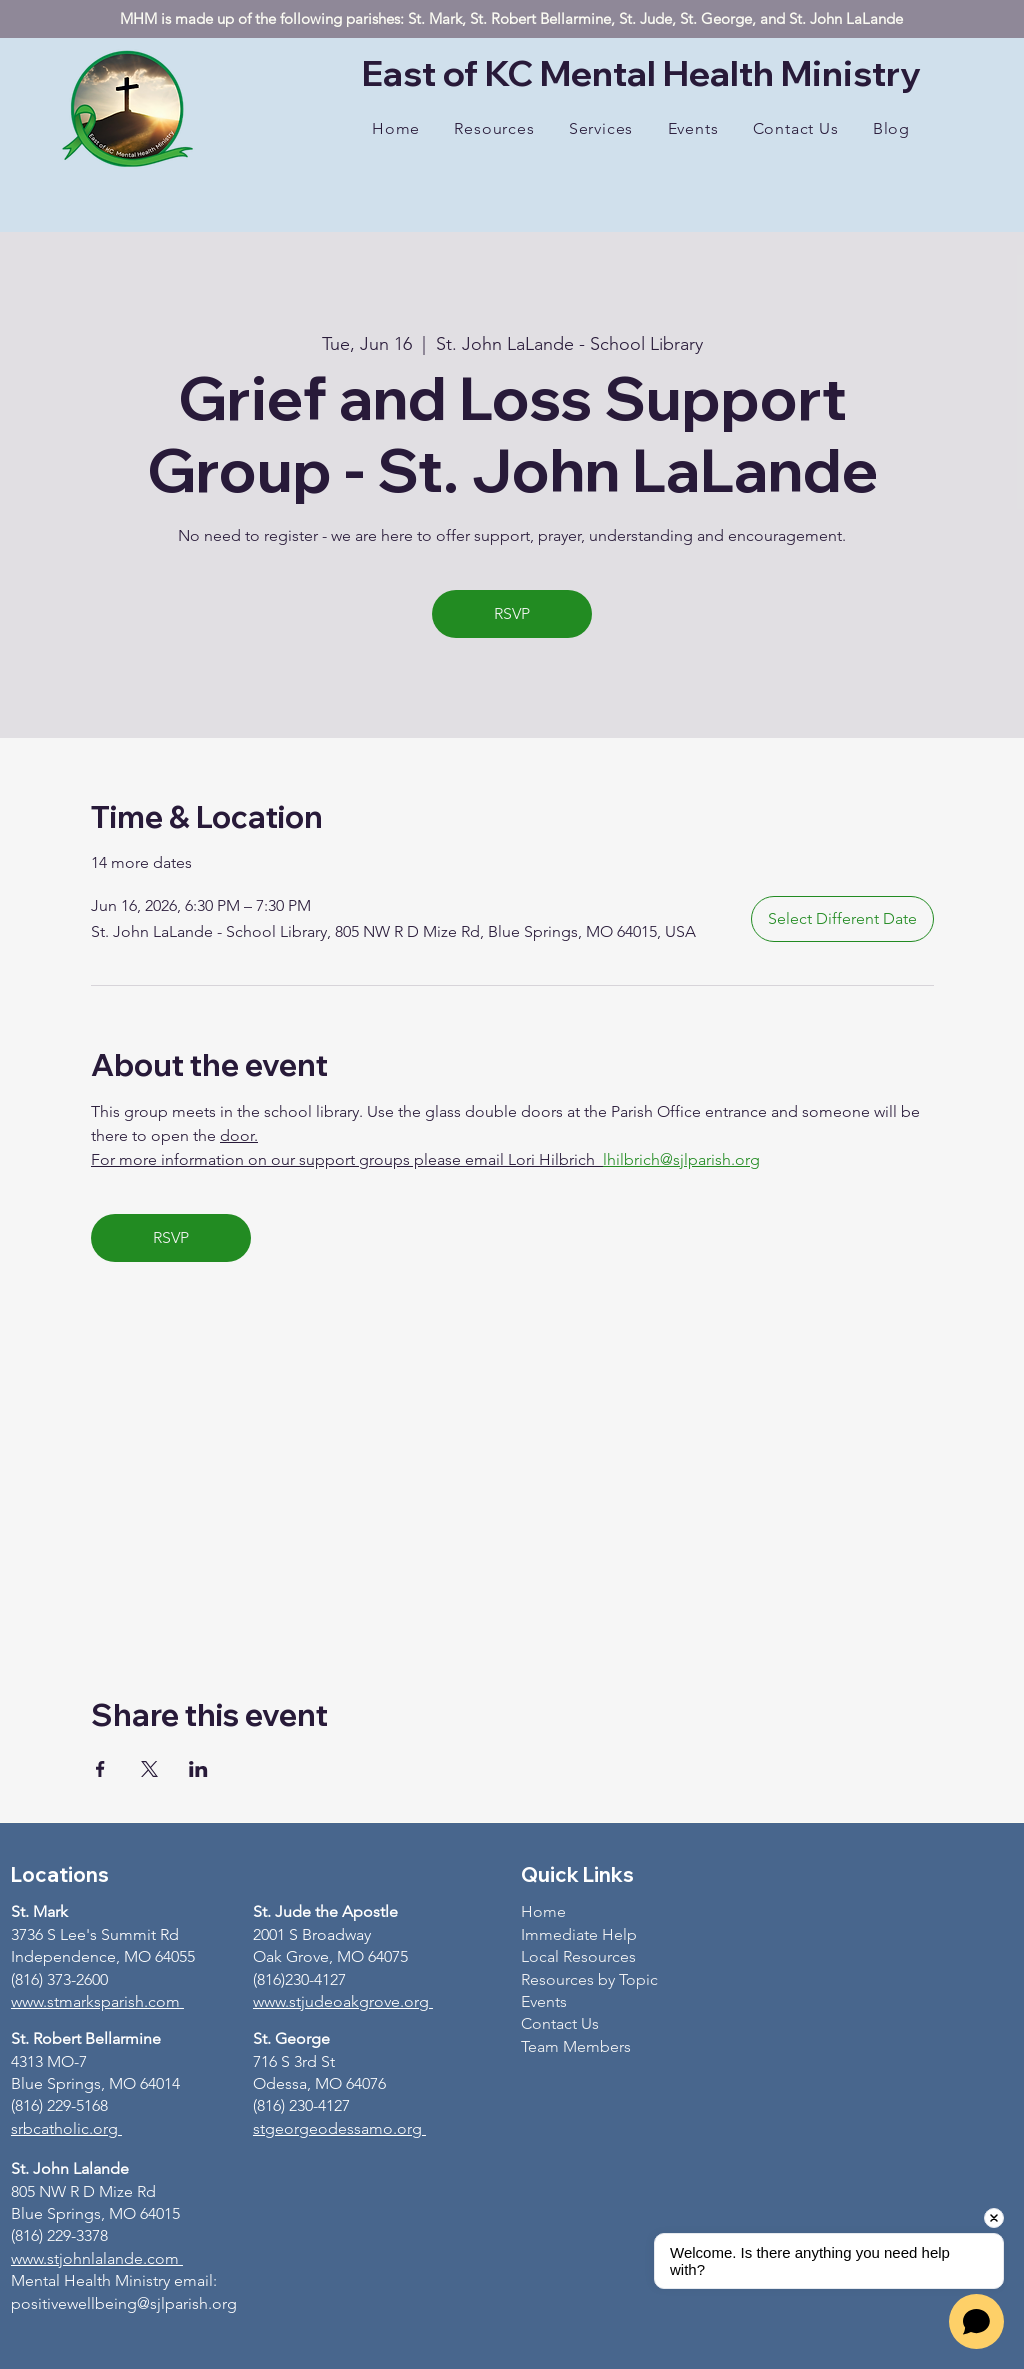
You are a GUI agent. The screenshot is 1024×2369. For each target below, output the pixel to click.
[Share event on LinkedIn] (198, 1769)
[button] (494, 128)
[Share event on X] (149, 1769)
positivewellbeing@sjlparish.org (124, 2303)
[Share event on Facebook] (100, 1769)
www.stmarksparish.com (95, 2001)
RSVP (512, 613)
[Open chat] (976, 2321)
